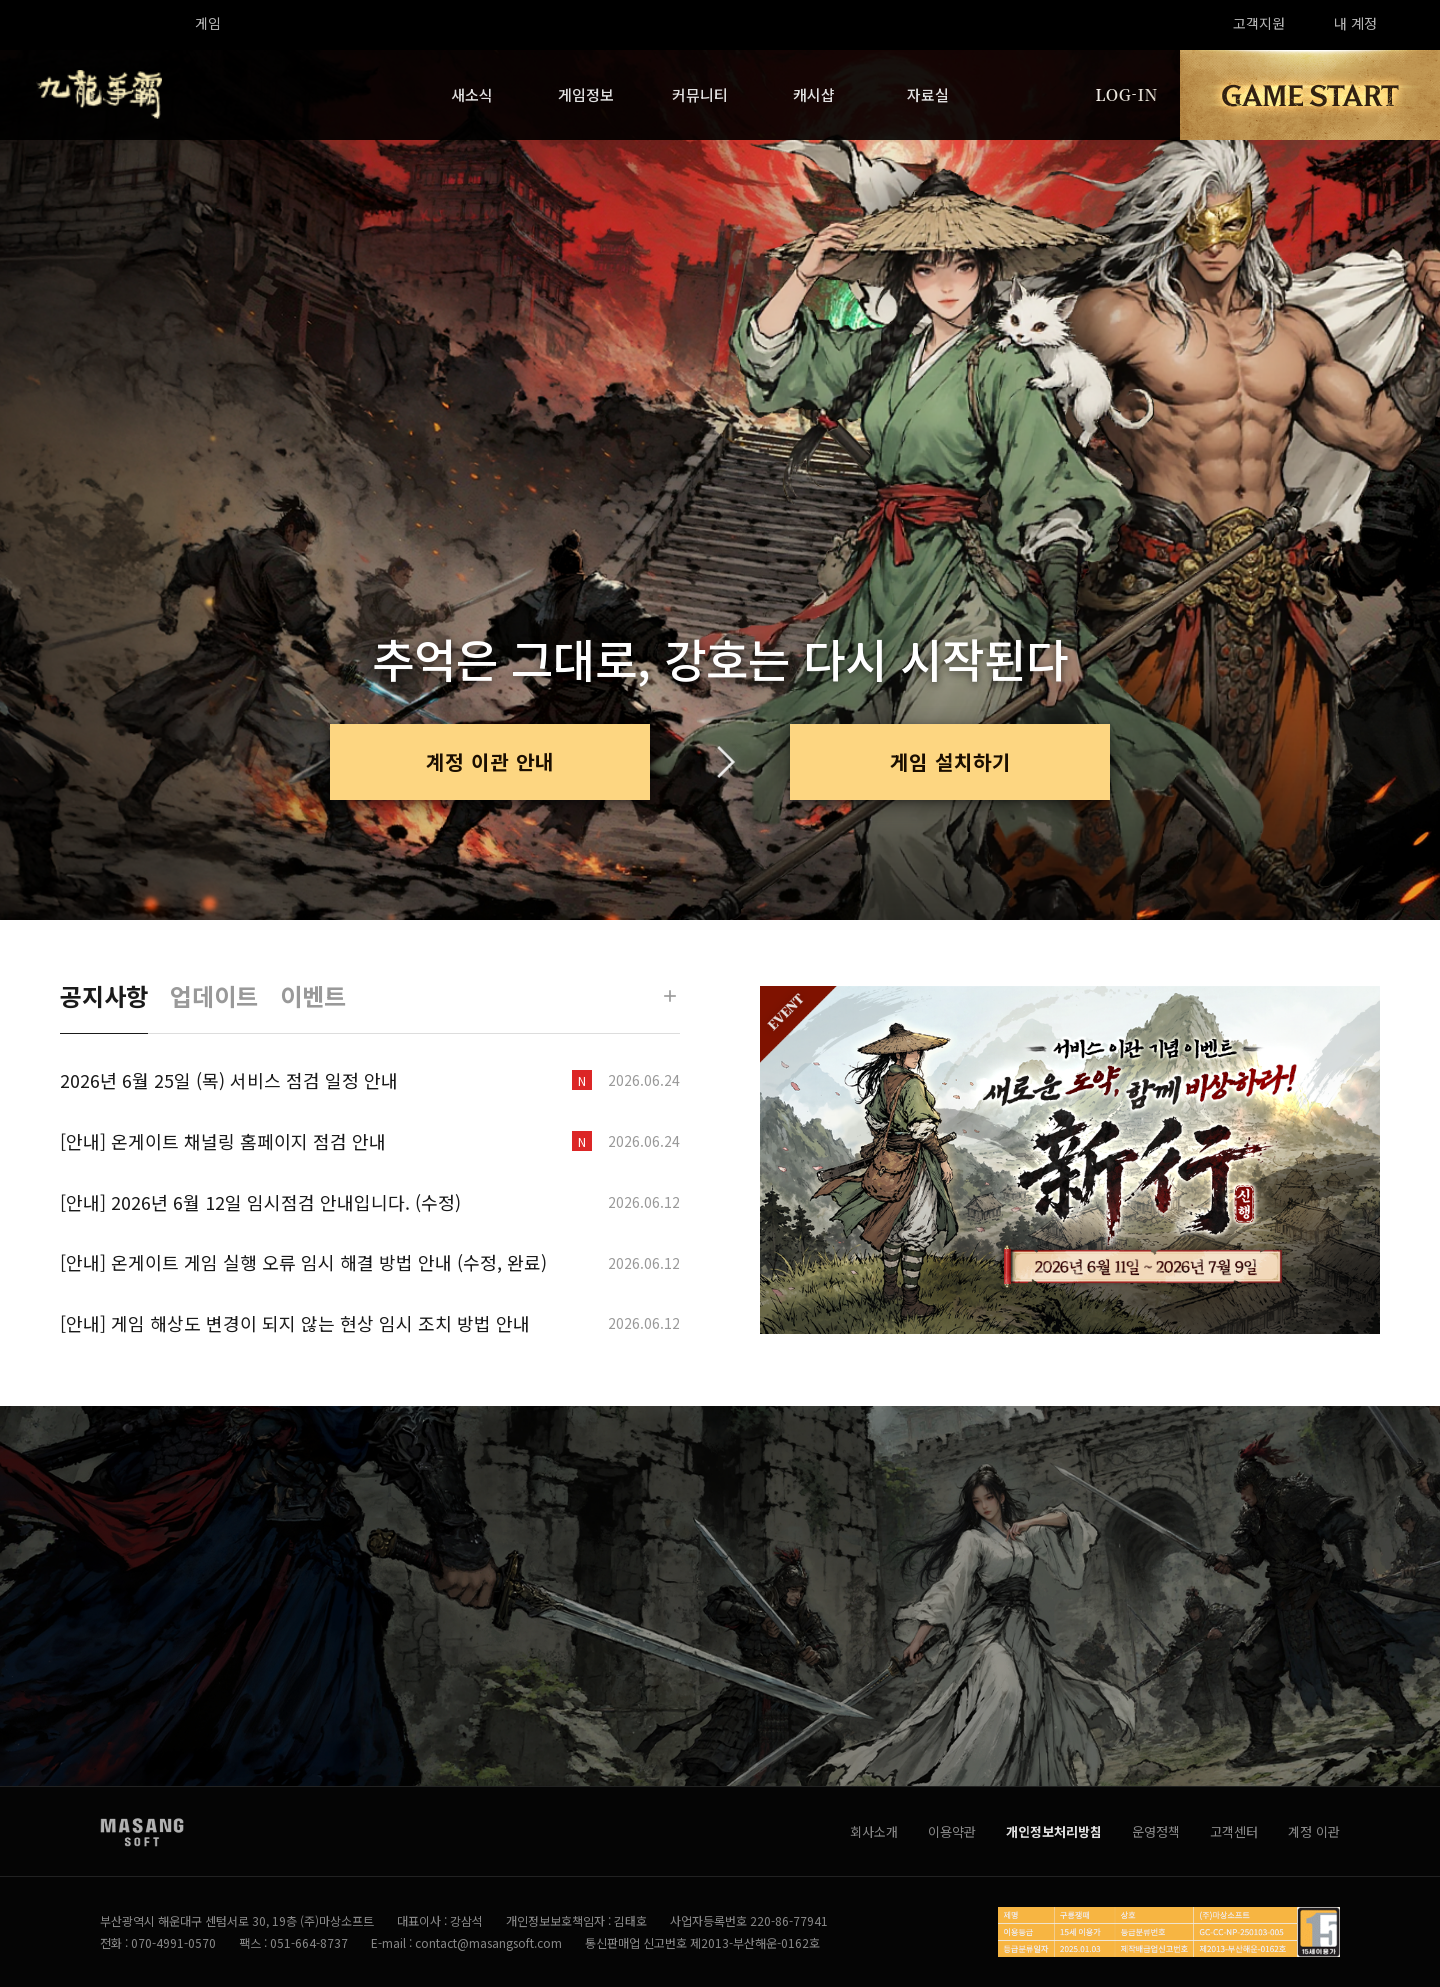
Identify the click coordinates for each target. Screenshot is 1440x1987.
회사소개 (874, 1831)
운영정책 (1156, 1831)
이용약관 (952, 1831)
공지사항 (104, 995)
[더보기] (670, 996)
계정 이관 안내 (490, 761)
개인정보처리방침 (1054, 1831)
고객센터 (1234, 1831)
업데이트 (214, 995)
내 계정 (1355, 23)
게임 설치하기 (950, 761)
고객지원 (1259, 23)
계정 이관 (1314, 1831)
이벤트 (313, 995)
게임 (208, 23)
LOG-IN (1126, 94)
